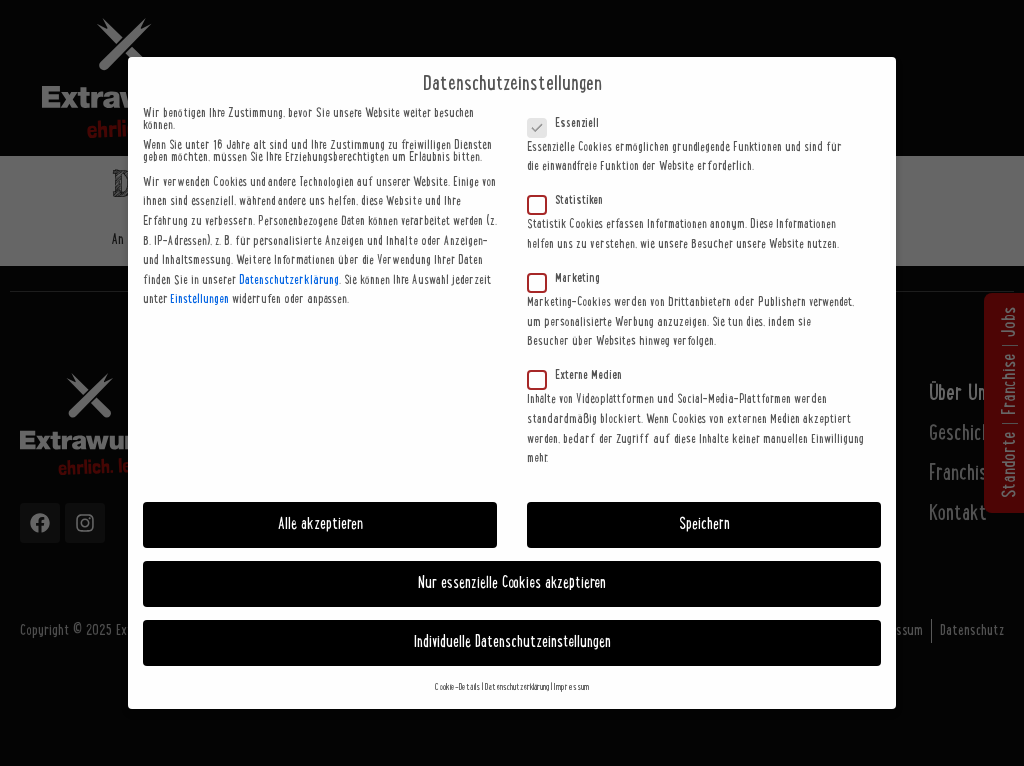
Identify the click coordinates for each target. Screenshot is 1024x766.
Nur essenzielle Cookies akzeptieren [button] (512, 583)
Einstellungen (199, 299)
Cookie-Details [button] (457, 687)
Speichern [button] (704, 524)
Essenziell (569, 124)
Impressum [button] (571, 687)
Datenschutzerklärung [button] (517, 687)
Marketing (570, 279)
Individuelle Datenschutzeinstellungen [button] (512, 642)
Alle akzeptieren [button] (320, 524)
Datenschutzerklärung (289, 280)
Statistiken (571, 201)
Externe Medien (581, 376)
